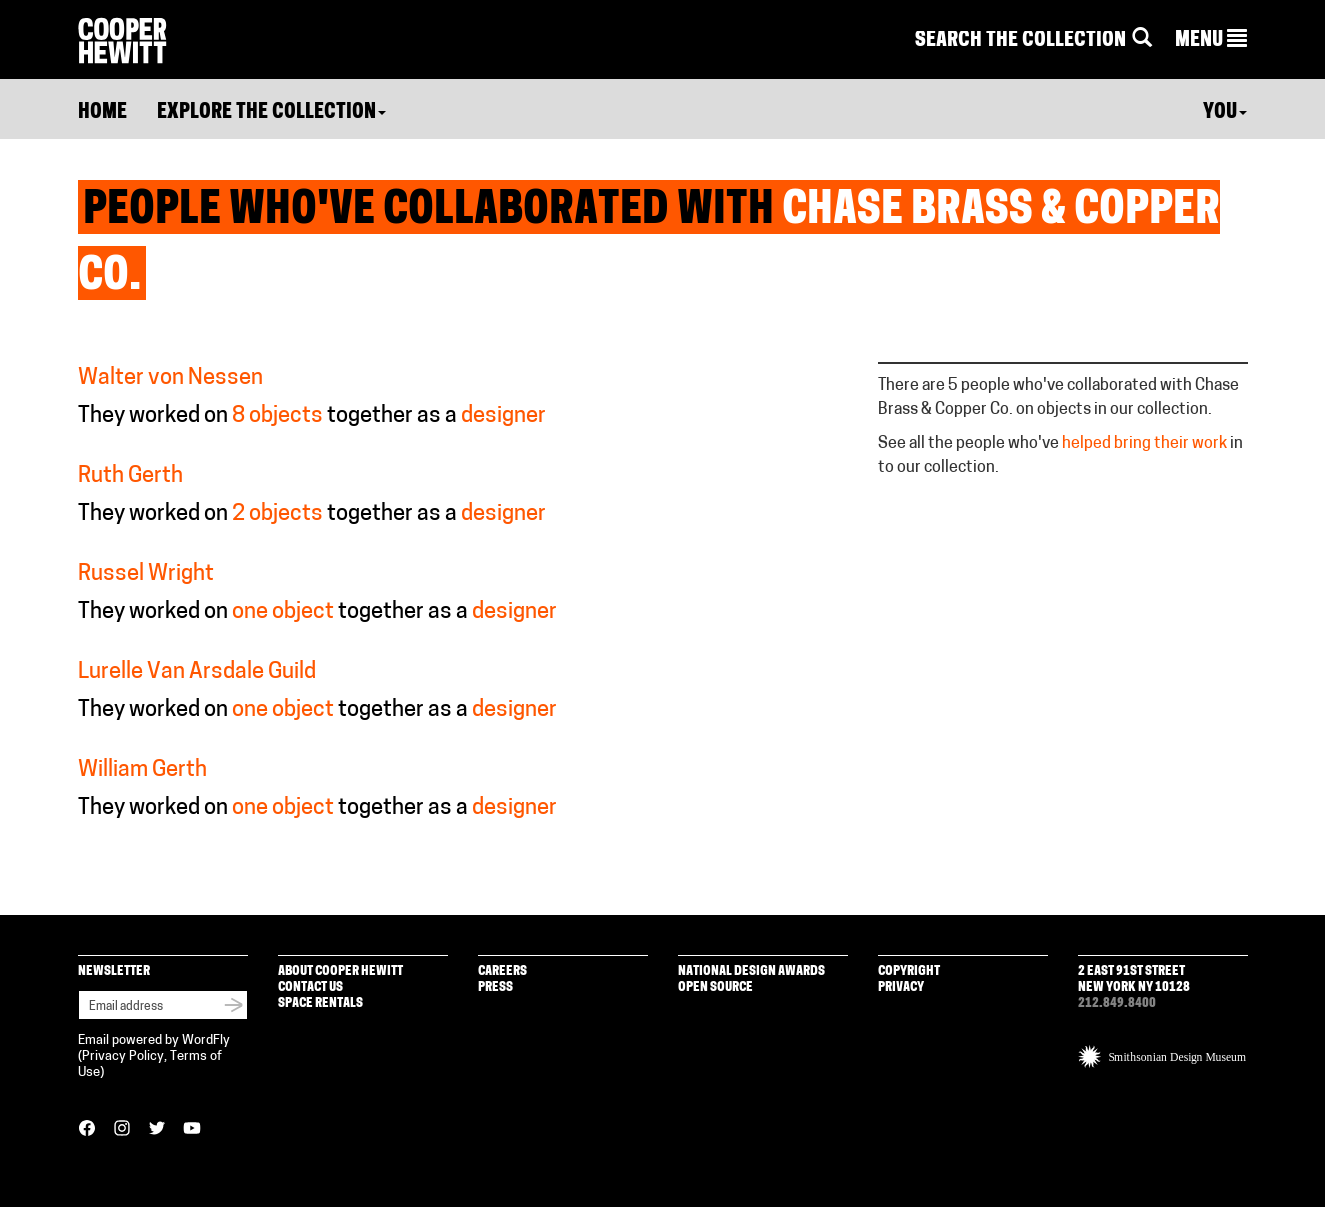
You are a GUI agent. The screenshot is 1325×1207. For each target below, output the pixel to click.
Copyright (909, 971)
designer (503, 416)
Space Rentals (320, 1003)
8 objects (277, 416)
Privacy (901, 987)
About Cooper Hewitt (340, 971)
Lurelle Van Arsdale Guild (197, 672)
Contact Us (310, 987)
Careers (502, 971)
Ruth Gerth (130, 476)
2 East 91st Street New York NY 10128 (1134, 979)
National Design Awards (751, 971)
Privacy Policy (123, 1056)
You (1225, 113)
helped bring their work (1144, 444)
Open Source (715, 987)
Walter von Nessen (170, 378)
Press (495, 987)
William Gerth (142, 770)
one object (283, 612)
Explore (271, 113)
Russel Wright (146, 574)
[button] (1211, 41)
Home (102, 113)
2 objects (277, 514)
